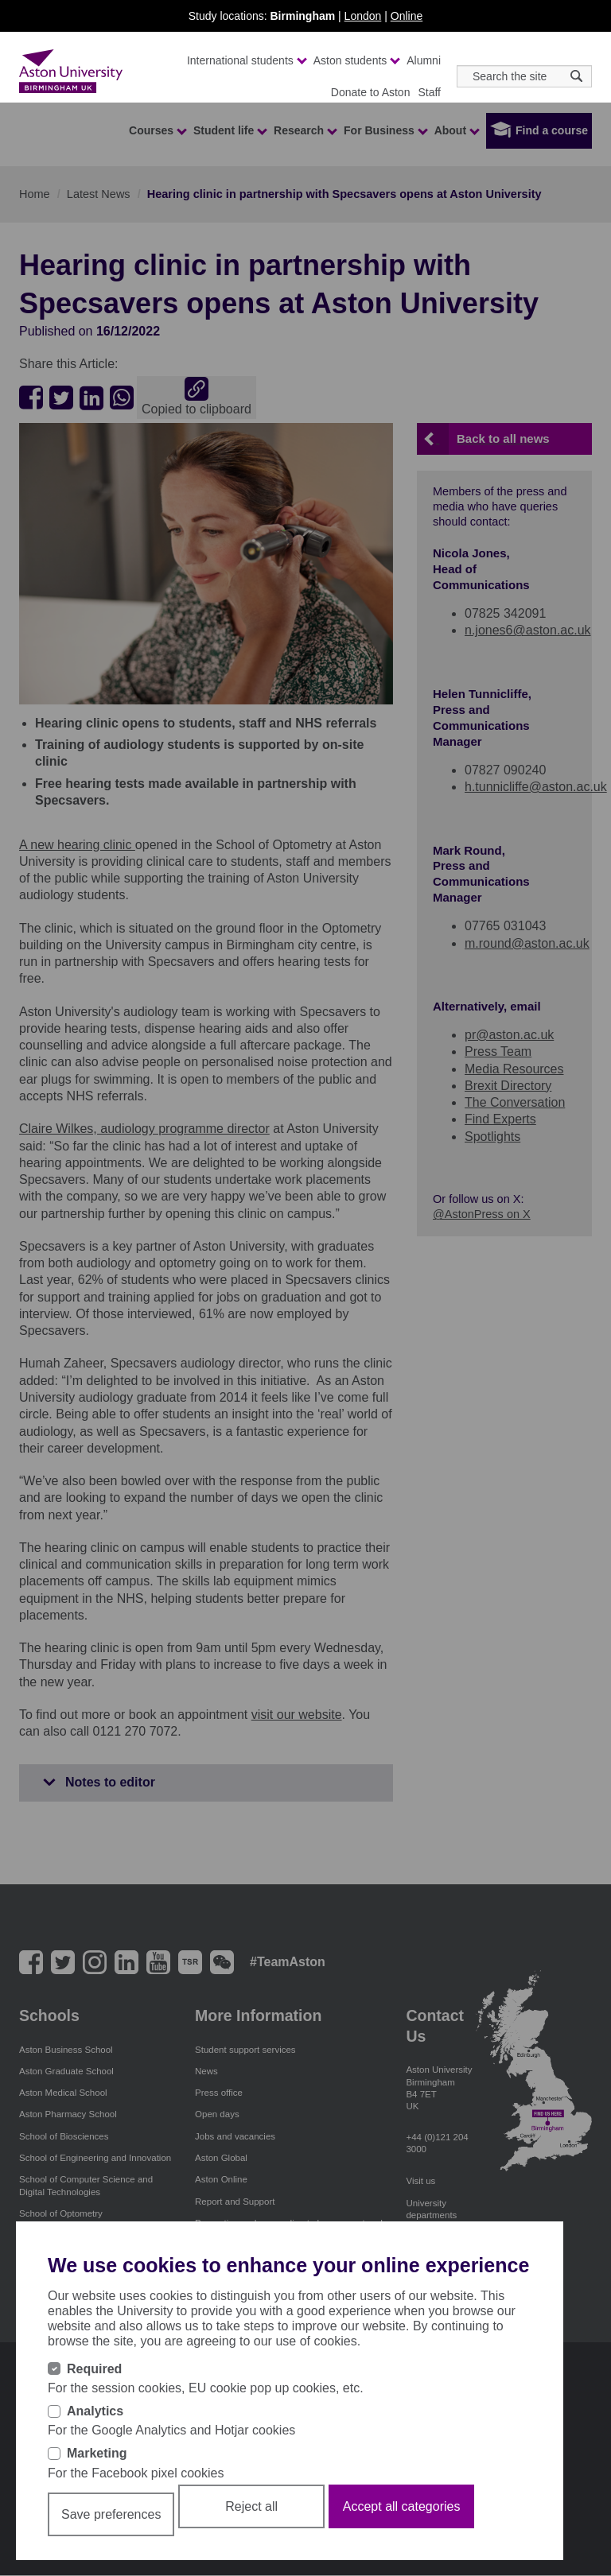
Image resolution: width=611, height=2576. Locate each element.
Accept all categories (402, 2506)
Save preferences (111, 2514)
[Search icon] (576, 76)
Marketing (97, 2453)
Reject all (251, 2506)
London (363, 16)
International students (246, 60)
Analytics (95, 2411)
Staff (429, 92)
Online (406, 16)
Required (94, 2369)
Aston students (356, 60)
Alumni (424, 60)
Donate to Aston (371, 92)
